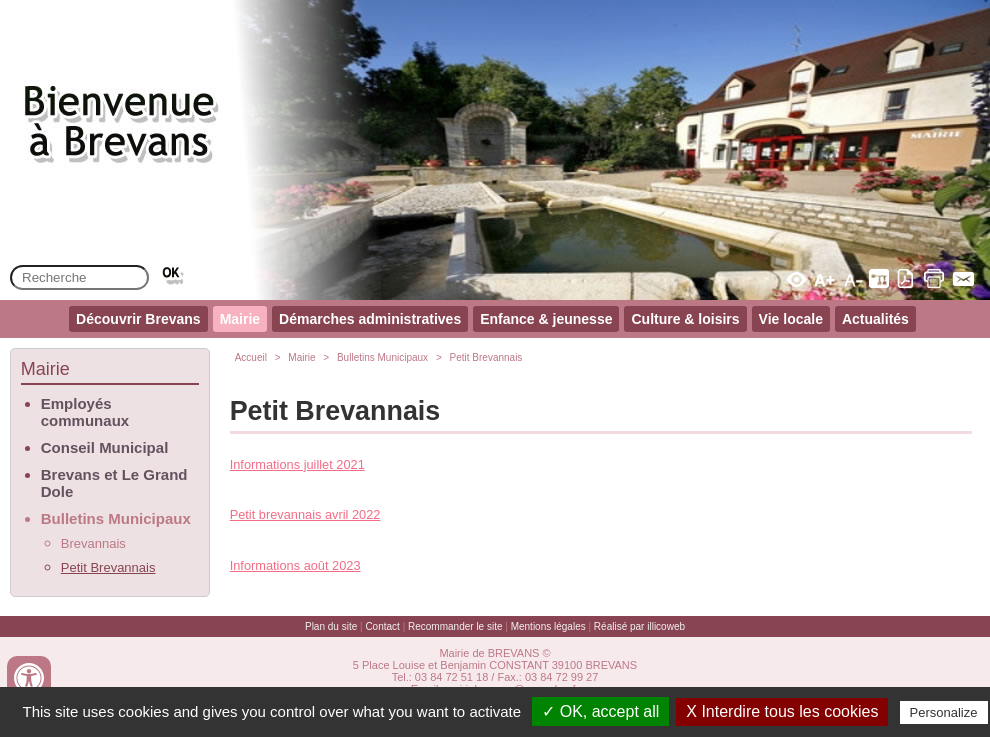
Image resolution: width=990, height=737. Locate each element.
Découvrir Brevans (138, 319)
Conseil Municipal (105, 447)
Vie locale (791, 319)
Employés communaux (85, 412)
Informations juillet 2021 (297, 464)
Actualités (875, 319)
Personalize (944, 712)
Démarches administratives (370, 319)
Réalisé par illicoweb (639, 626)
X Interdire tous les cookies (782, 711)
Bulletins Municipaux (116, 518)
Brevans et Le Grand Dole (114, 483)
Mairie (240, 319)
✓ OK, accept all (600, 711)
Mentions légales (548, 626)
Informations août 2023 (295, 565)
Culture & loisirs (685, 319)
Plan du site (331, 626)
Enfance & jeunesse (546, 319)
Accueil (251, 357)
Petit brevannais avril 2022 (305, 514)
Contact (382, 626)
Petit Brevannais (108, 567)
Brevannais (93, 543)
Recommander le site (455, 626)
